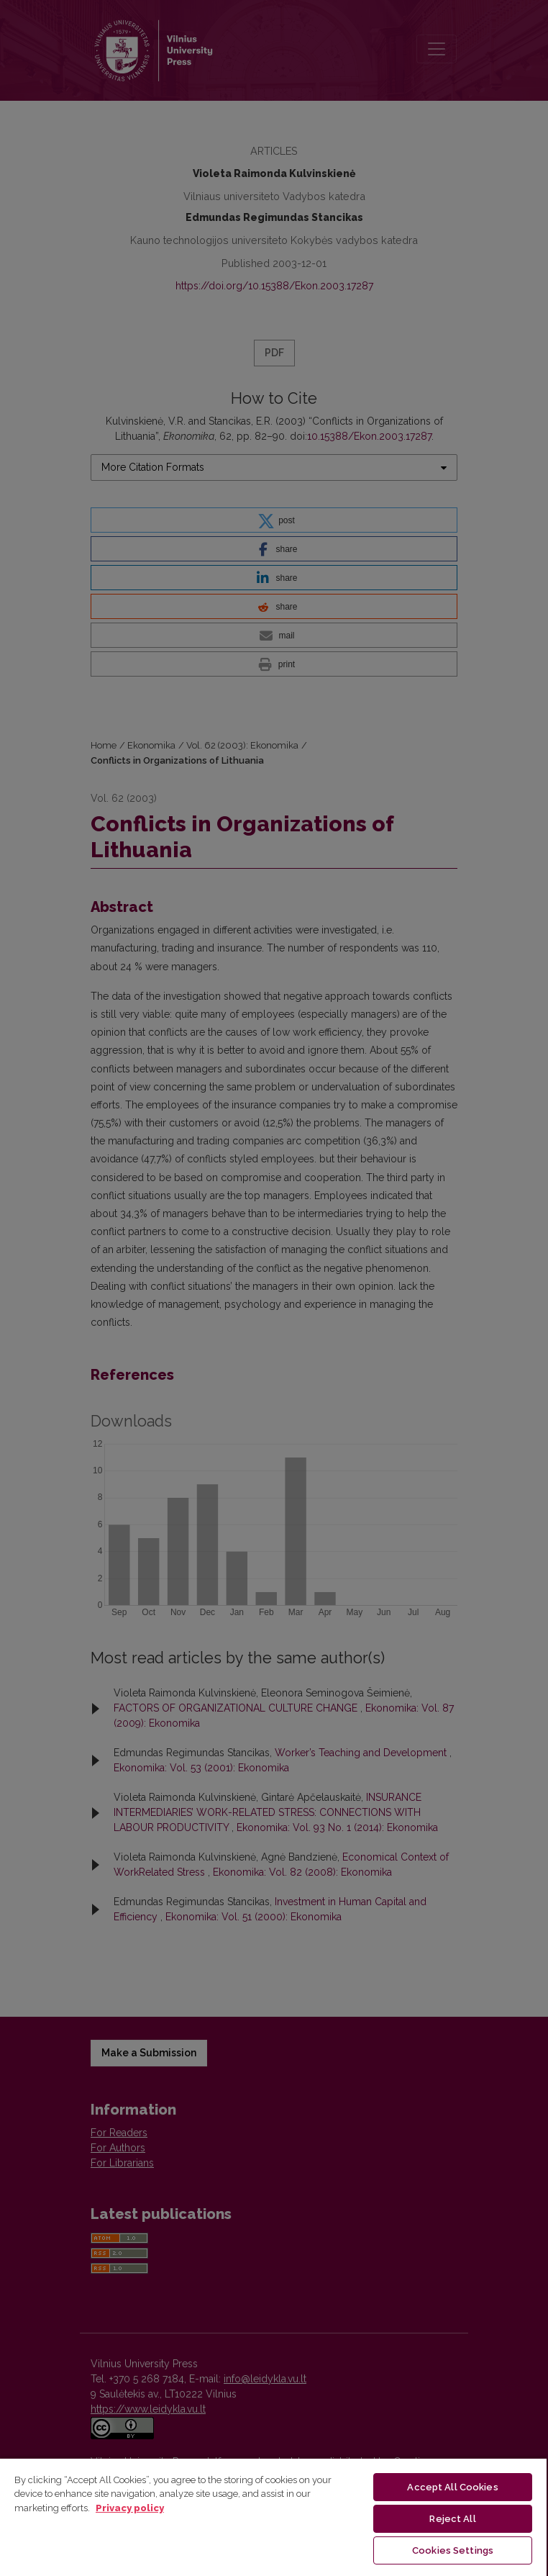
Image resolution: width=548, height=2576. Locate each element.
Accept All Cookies (452, 2487)
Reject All (452, 2518)
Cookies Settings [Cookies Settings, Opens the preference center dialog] (452, 2550)
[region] (273, 2516)
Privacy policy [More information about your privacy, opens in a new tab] (130, 2508)
